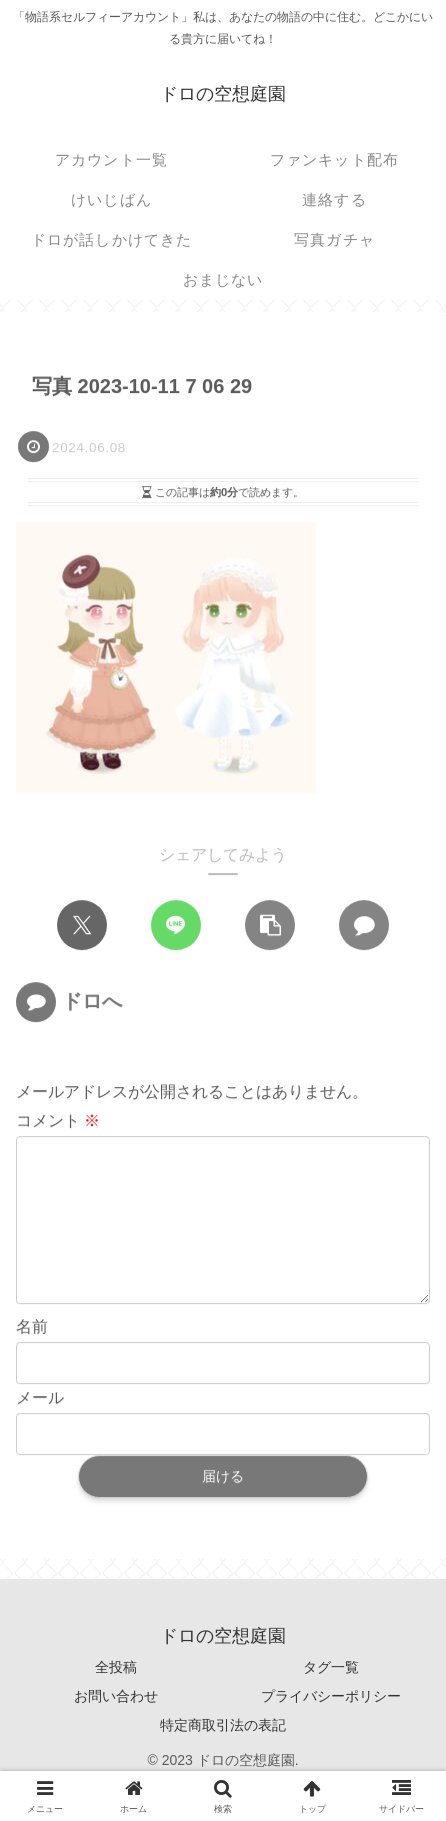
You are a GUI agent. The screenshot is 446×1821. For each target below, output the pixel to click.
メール (40, 1430)
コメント (58, 1121)
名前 (32, 1359)
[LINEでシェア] (176, 926)
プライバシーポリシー (331, 1728)
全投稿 (116, 1699)
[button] (270, 926)
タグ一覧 (331, 1699)
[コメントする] (364, 926)
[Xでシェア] (82, 926)
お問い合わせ (116, 1728)
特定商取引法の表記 (223, 1757)
